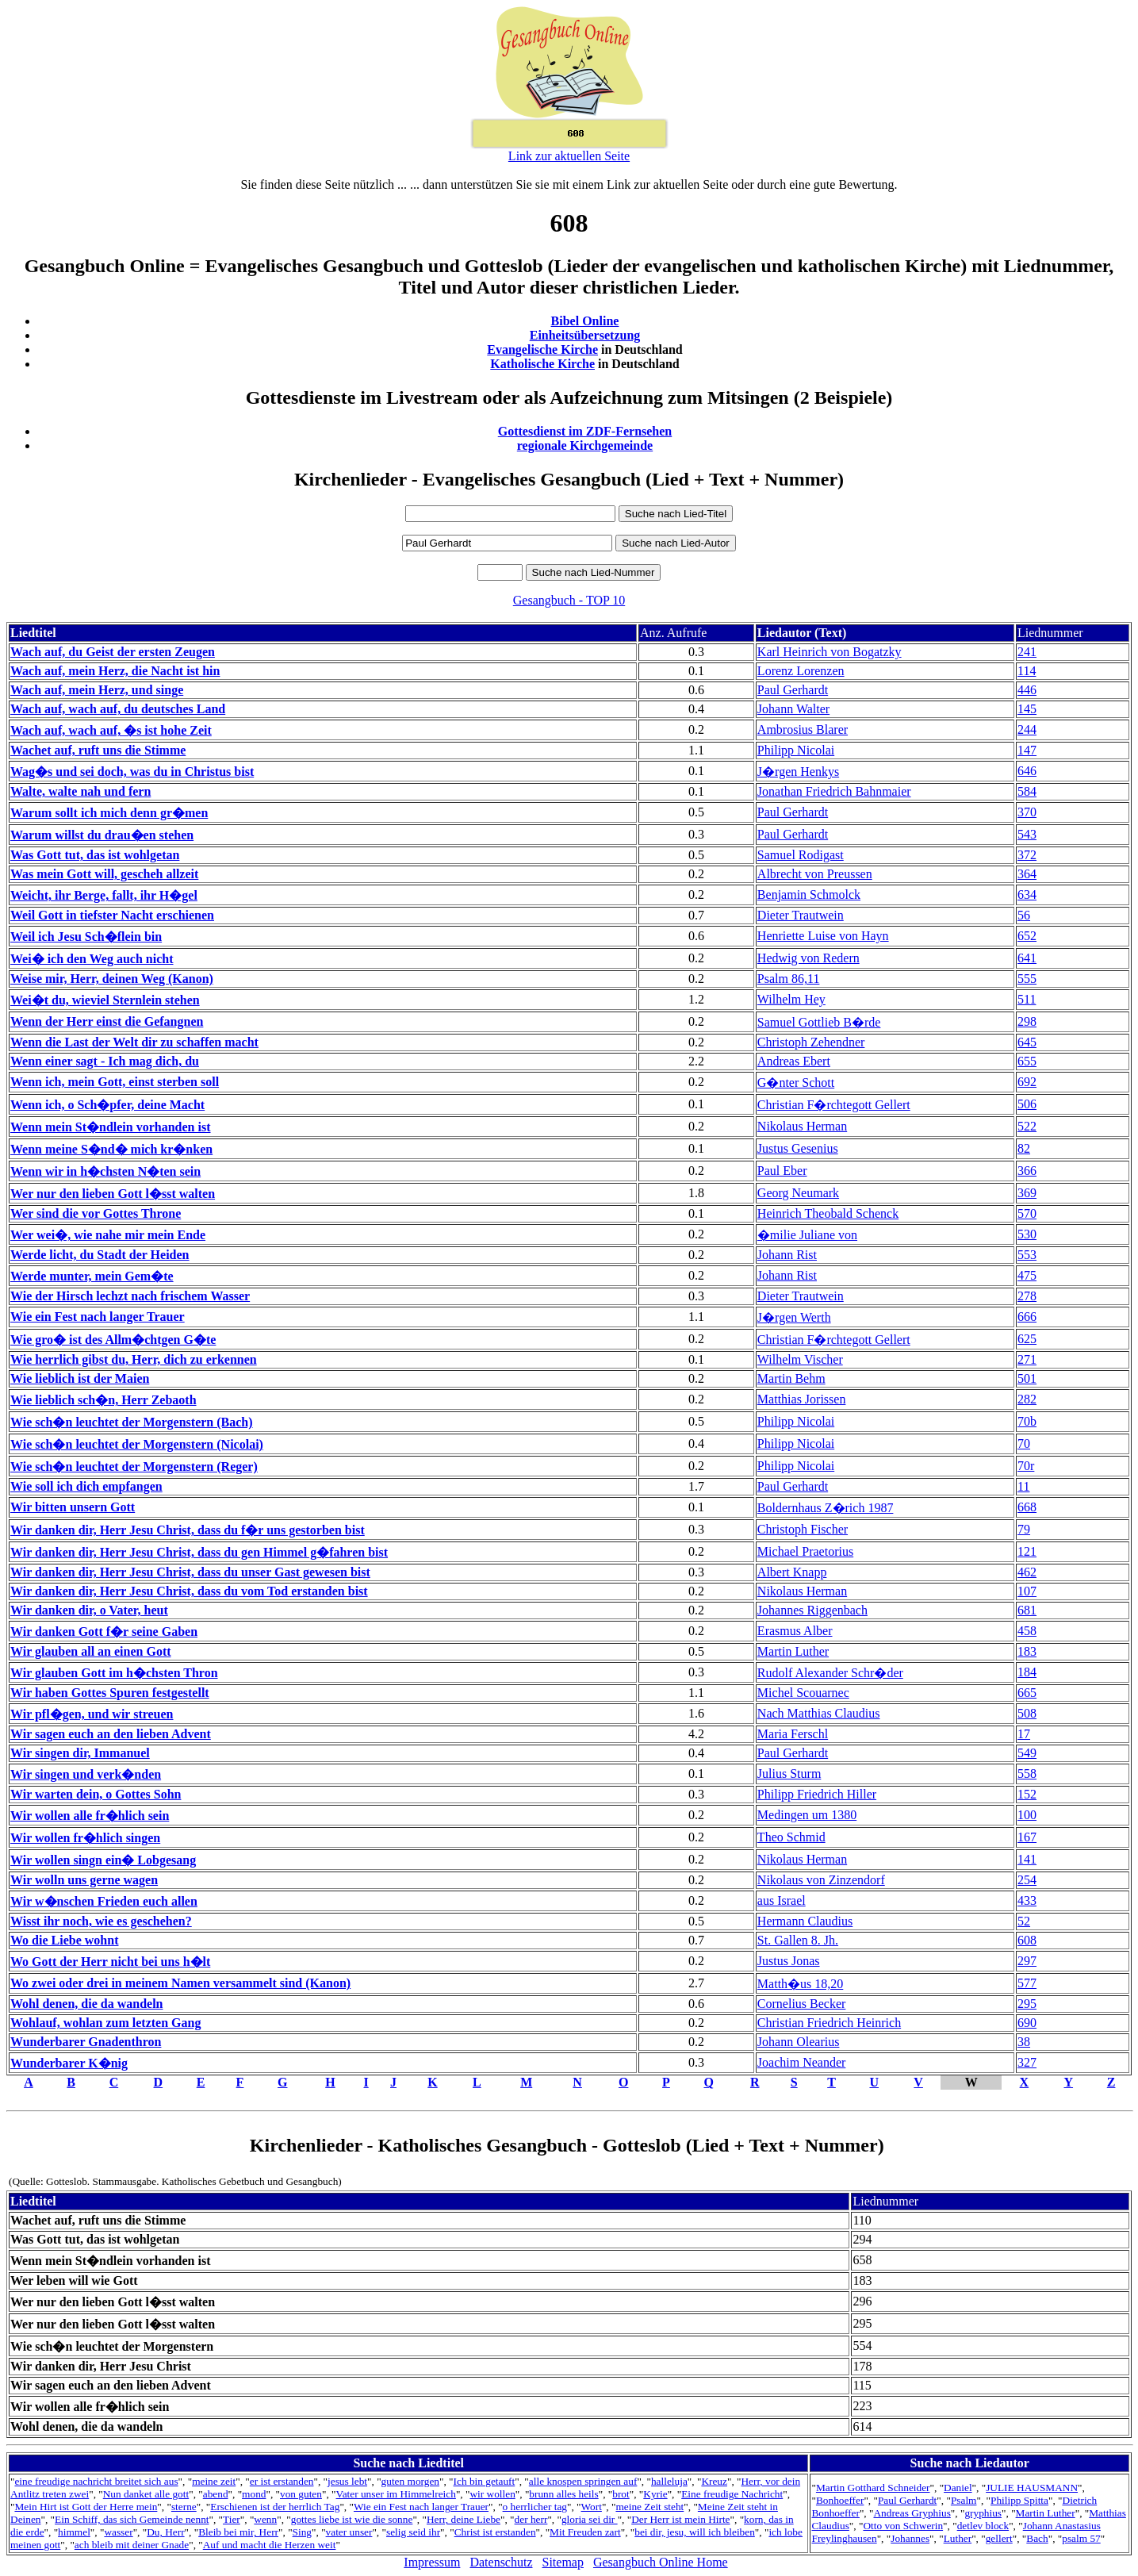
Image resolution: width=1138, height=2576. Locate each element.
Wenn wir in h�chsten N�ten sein (105, 1171)
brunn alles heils (563, 2494)
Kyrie (655, 2494)
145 (1026, 709)
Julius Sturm (789, 1773)
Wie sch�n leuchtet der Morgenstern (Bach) (131, 1422)
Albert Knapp (792, 1572)
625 (1026, 1339)
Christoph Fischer (802, 1529)
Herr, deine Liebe (463, 2519)
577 (1026, 1983)
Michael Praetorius (805, 1551)
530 (1026, 1234)
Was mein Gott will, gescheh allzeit (104, 874)
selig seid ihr (413, 2532)
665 (1026, 1692)
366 (1026, 1170)
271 (1026, 1359)
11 (1023, 1486)
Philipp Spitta (1019, 2500)
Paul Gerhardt (792, 690)
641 (1026, 958)
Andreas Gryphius (911, 2513)
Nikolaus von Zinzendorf (821, 1880)
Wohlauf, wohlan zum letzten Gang (105, 2022)
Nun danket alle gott (146, 2494)
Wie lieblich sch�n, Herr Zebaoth (103, 1400)
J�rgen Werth (794, 1317)
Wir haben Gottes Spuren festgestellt (109, 1692)
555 (1026, 978)
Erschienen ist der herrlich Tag (274, 2507)
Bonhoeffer (840, 2500)
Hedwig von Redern (808, 958)
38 (1023, 2041)
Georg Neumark (798, 1193)
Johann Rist (787, 1254)
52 (1023, 1921)
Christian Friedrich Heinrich (829, 2022)
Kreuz (714, 2481)
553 (1026, 1254)
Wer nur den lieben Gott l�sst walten (112, 1193)
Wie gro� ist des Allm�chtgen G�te (113, 1339)
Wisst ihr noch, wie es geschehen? (101, 1921)
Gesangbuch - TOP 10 (569, 600)
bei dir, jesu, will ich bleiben (694, 2532)
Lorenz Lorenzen (801, 671)
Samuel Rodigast (800, 855)
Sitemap (563, 2562)
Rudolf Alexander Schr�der (830, 1673)
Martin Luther (793, 1651)
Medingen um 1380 (806, 1815)
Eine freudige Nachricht (732, 2494)
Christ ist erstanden (495, 2532)
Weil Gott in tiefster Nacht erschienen (112, 915)
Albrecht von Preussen (814, 874)
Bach (1037, 2538)
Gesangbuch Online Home (660, 2562)
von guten (301, 2494)
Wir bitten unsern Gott (72, 1507)
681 (1026, 1610)
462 (1026, 1572)
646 (1026, 770)
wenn (265, 2519)
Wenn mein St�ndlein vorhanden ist (110, 1127)
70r (1025, 1465)
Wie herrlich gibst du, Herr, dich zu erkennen (133, 1359)
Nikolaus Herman (802, 1126)
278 (1026, 1296)
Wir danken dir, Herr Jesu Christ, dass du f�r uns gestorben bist (187, 1530)
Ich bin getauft (484, 2481)
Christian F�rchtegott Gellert (833, 1104)
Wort (591, 2507)
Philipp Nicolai (795, 750)
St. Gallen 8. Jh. (797, 1940)
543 (1026, 834)
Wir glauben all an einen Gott (90, 1651)
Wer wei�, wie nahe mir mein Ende (107, 1235)
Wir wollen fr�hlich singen (85, 1838)
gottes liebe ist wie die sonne (352, 2519)
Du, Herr (165, 2532)
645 (1026, 1042)
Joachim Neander (801, 2062)
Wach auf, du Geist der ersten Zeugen (112, 651)
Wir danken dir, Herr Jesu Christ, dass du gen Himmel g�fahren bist (199, 1552)
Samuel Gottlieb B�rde (819, 1022)
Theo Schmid (791, 1837)
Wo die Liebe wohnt (64, 1940)
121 (1026, 1551)
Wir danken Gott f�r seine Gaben (103, 1631)
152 (1026, 1794)
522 (1026, 1126)
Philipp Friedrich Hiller (816, 1794)
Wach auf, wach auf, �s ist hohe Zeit (111, 730)
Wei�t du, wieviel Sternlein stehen (105, 1000)
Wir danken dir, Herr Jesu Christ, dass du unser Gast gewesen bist (190, 1572)
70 (1023, 1443)
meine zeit (214, 2481)
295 (1026, 2003)
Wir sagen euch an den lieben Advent (110, 1734)
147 (1026, 750)
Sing (302, 2532)
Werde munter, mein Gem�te (92, 1276)
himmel (74, 2532)
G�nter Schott (795, 1082)
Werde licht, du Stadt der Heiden (100, 1254)
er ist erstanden (282, 2481)
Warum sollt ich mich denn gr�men (109, 813)
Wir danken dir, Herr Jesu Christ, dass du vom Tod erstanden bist (189, 1591)
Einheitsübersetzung (585, 335)
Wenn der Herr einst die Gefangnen (106, 1021)
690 (1026, 2022)
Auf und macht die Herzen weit (269, 2545)
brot (620, 2494)
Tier (231, 2519)
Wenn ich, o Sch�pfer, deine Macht (107, 1104)
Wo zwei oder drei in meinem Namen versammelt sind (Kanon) (180, 1983)
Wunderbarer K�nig (69, 2063)
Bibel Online (585, 321)
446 (1026, 690)
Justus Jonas (788, 1961)
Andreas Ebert (793, 1061)
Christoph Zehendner (811, 1042)
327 (1026, 2062)
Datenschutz (500, 2562)
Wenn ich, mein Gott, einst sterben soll (114, 1081)
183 (1026, 1651)
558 (1026, 1773)
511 (1026, 999)
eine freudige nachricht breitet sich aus (96, 2481)
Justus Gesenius (797, 1148)
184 (1026, 1672)
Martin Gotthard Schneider (873, 2487)
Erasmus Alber (795, 1630)
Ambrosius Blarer (802, 729)
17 (1023, 1734)
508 (1026, 1713)
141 (1026, 1859)
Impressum (432, 2562)
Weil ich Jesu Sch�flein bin (86, 936)
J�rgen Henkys (798, 771)
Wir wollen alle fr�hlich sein (89, 1815)
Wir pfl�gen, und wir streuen (92, 1714)
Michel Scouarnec (803, 1692)
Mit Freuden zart (585, 2532)
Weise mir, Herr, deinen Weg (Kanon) (111, 978)
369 (1026, 1193)
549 (1026, 1753)
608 (1026, 1940)
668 (1026, 1507)
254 (1026, 1880)
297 (1026, 1961)
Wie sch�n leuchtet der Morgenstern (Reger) (134, 1466)
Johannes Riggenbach (812, 1610)
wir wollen (492, 2494)
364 (1026, 874)
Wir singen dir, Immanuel (80, 1753)
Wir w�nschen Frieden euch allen (103, 1901)
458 (1026, 1630)
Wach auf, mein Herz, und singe (96, 690)
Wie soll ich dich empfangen (86, 1486)
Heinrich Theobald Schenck (828, 1213)
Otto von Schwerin (903, 2526)
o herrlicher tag (535, 2507)
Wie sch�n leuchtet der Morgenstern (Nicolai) (136, 1444)
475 (1026, 1275)
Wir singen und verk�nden (85, 1774)
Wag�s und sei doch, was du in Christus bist (132, 771)
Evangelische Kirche (542, 349)
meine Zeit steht (649, 2507)
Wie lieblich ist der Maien (79, 1378)
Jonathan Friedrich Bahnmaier (834, 791)
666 (1026, 1316)
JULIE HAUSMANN (1032, 2487)
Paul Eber (782, 1170)
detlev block (983, 2526)
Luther (958, 2538)
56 (1023, 915)
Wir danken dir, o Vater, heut (89, 1610)
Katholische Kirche (542, 363)
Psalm (964, 2500)
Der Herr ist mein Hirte (680, 2519)
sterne (184, 2507)
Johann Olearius (798, 2041)
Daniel (958, 2487)
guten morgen (410, 2481)
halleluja (669, 2481)
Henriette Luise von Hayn (823, 935)
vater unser (349, 2532)
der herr (531, 2519)
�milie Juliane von (807, 1235)
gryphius (983, 2513)
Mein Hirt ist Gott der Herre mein (85, 2507)
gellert (999, 2538)
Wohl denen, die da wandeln (86, 2003)
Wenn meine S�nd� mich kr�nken (111, 1149)
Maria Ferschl (792, 1734)
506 (1026, 1104)
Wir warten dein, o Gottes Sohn (95, 1794)
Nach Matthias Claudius (818, 1713)
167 (1026, 1837)
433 (1026, 1900)
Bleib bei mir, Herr (238, 2532)
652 (1026, 935)
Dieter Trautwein (800, 915)
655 (1026, 1061)
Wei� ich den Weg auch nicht (92, 959)
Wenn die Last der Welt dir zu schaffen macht (134, 1042)
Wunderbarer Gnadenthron (85, 2041)
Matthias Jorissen (801, 1399)
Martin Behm (791, 1378)
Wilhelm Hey (791, 999)
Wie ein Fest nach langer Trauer (97, 1316)
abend (215, 2494)
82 (1023, 1148)
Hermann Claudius (805, 1921)
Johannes (910, 2538)
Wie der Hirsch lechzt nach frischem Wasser (130, 1296)
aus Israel (781, 1900)
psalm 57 (1081, 2538)
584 (1026, 791)
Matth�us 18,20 (800, 1984)
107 (1026, 1591)
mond (254, 2494)
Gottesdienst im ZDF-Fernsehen (585, 431)
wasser (118, 2532)
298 (1026, 1021)
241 (1026, 651)
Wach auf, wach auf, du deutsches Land (117, 709)
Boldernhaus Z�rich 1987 (825, 1508)
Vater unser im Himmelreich (396, 2494)
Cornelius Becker (801, 2003)
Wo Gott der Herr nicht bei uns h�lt (110, 1961)
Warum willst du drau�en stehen (101, 835)
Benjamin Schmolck (808, 894)
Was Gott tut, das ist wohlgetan (94, 855)
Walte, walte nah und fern (80, 791)
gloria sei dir (589, 2519)
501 (1026, 1378)
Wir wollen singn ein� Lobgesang (103, 1860)
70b (1026, 1421)
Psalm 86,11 (788, 978)
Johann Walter (793, 709)
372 (1026, 855)
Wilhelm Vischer (800, 1359)
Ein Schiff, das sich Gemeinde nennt (132, 2519)
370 (1026, 812)
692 (1026, 1081)
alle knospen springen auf (583, 2481)
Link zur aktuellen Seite (569, 156)
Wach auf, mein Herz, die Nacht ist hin (115, 671)
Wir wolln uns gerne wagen (84, 1880)
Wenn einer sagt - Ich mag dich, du (104, 1061)
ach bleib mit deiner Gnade (132, 2545)
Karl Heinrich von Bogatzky (829, 651)
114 (1026, 671)
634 (1026, 894)
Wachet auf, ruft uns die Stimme (98, 750)
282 (1026, 1399)
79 (1023, 1529)
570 (1026, 1213)
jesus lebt (347, 2481)
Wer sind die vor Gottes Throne (95, 1213)
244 (1026, 729)
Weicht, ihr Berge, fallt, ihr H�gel (103, 895)
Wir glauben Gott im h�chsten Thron (114, 1673)
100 (1026, 1815)
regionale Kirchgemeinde (585, 445)
